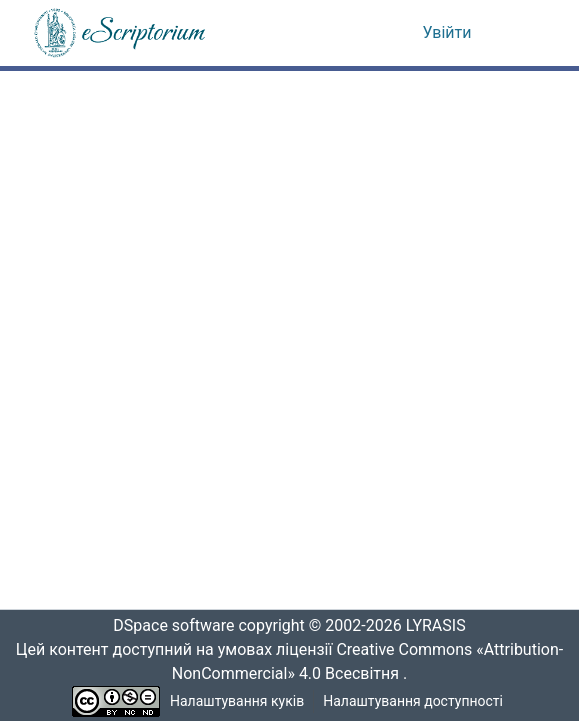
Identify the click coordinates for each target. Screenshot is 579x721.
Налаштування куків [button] (237, 701)
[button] (121, 33)
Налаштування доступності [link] (413, 701)
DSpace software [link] (168, 626)
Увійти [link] (447, 33)
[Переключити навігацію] (520, 33)
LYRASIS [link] (441, 626)
